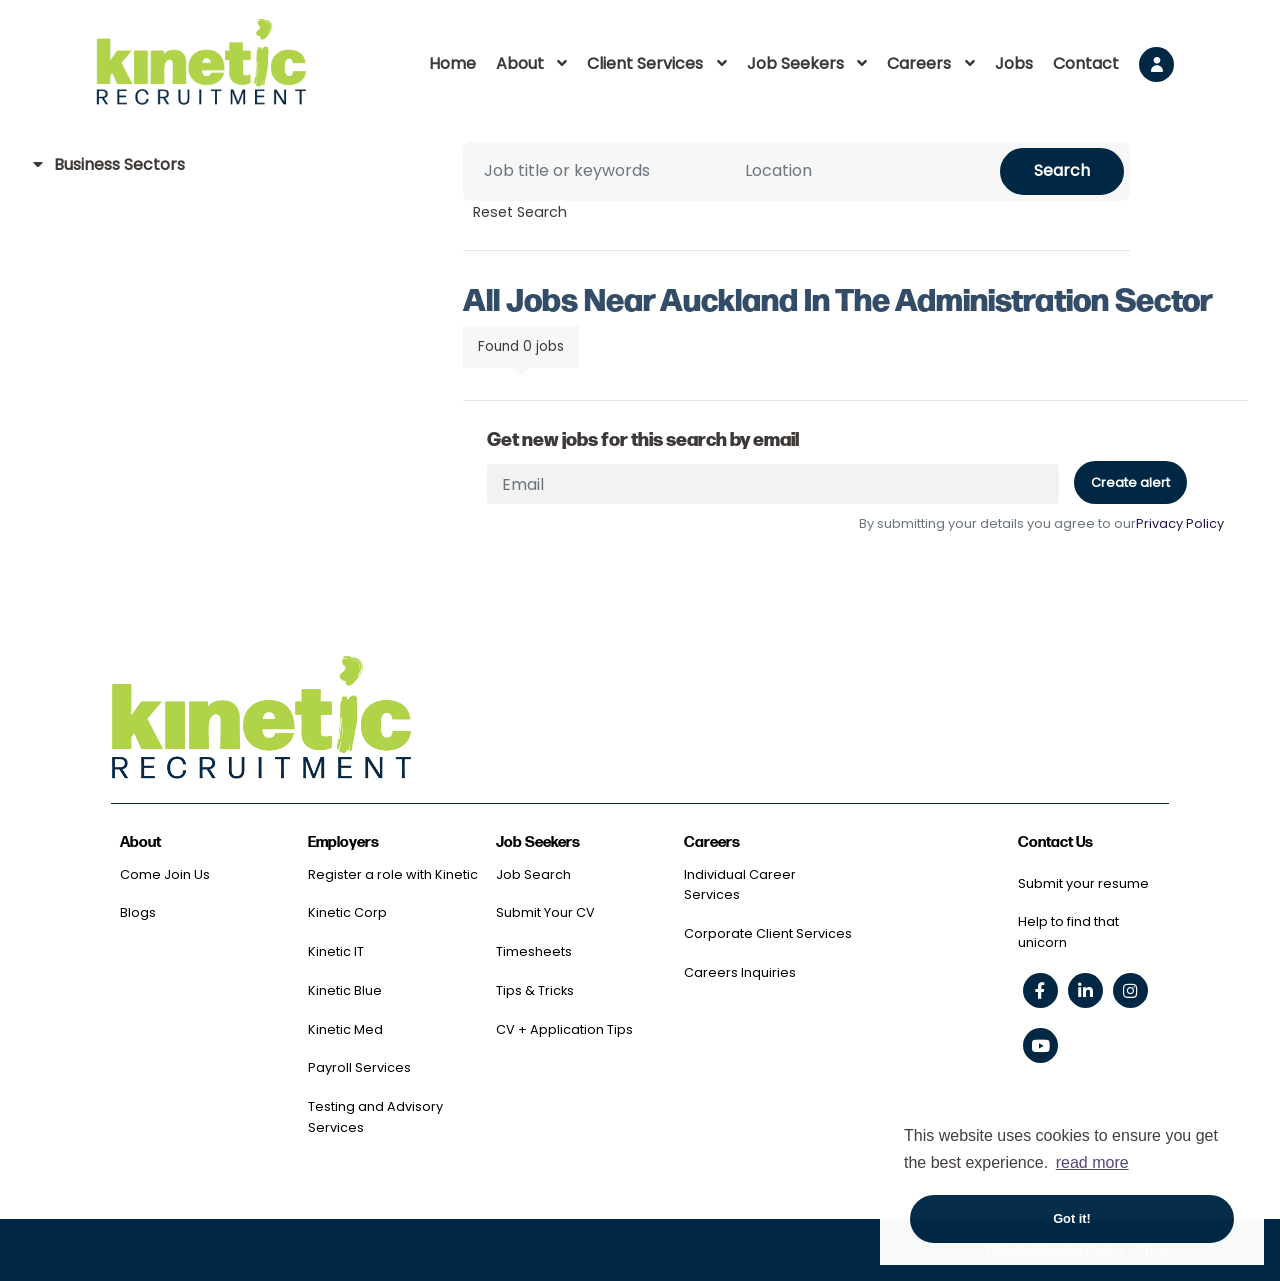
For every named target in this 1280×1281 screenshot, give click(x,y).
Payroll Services (359, 1067)
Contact (1086, 63)
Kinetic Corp (347, 912)
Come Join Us (165, 874)
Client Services (645, 63)
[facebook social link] (1040, 990)
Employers (343, 842)
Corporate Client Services (768, 933)
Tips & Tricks (535, 990)
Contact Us (1055, 842)
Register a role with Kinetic (393, 874)
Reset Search (520, 212)
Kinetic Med (345, 1029)
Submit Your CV (545, 912)
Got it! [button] (1072, 1218)
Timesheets (534, 951)
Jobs (1014, 63)
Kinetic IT (336, 951)
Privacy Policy (1180, 523)
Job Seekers (795, 63)
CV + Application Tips (564, 1029)
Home (452, 63)
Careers (919, 63)
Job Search (533, 874)
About (520, 63)
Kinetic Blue (345, 990)
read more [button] (1092, 1162)
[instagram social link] (1130, 990)
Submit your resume (1083, 883)
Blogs (138, 912)
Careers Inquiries (740, 972)
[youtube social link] (1040, 1045)
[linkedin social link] (1085, 990)
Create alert (1130, 482)
